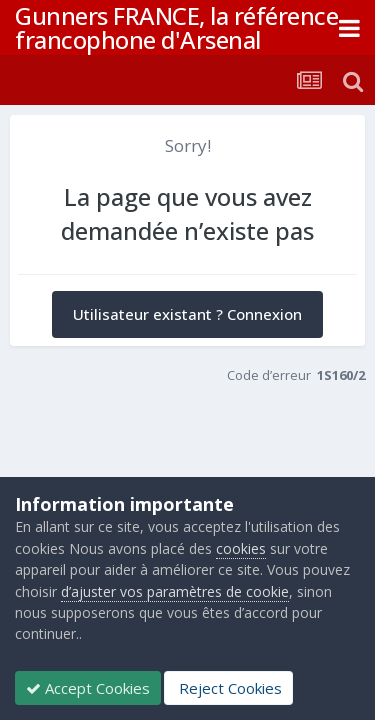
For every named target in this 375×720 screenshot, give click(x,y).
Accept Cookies (88, 688)
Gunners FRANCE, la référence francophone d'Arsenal (176, 27)
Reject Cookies (228, 688)
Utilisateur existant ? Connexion (187, 314)
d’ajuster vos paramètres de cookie (175, 591)
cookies (241, 548)
